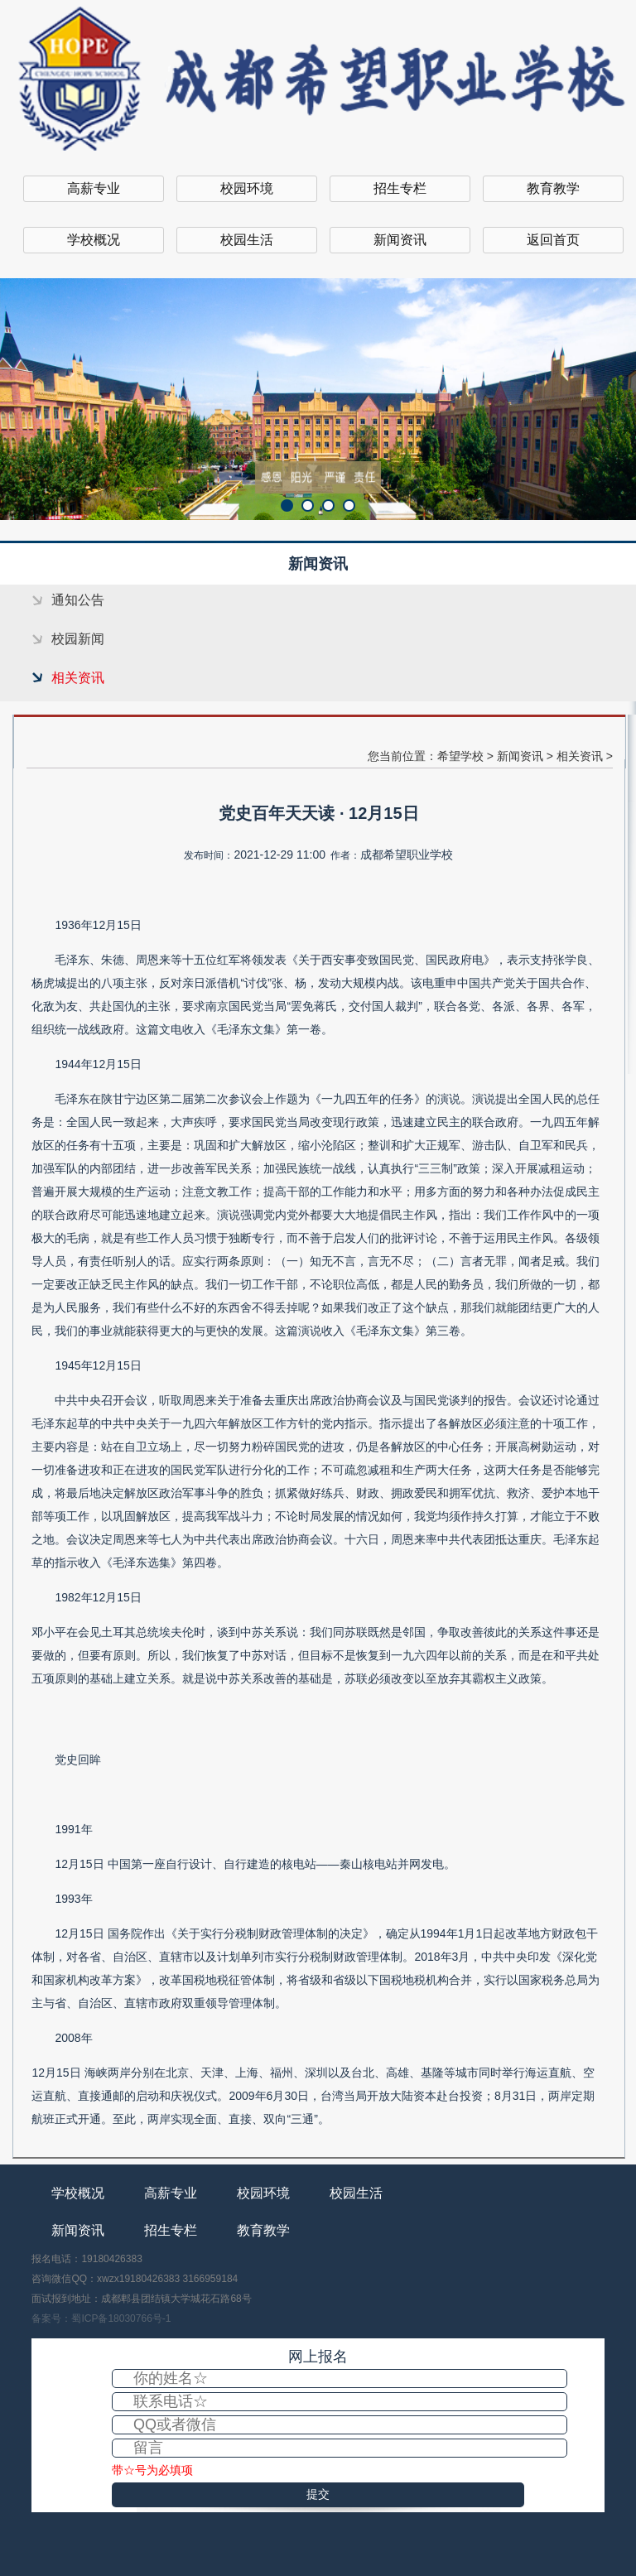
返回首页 (553, 240)
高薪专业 (93, 188)
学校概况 (93, 240)
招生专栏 (399, 188)
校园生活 (246, 240)
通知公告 (77, 600)
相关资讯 (77, 678)
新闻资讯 (399, 240)
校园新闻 (77, 639)
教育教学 (553, 188)
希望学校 (460, 756)
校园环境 (246, 188)
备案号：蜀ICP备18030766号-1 (101, 2318)
